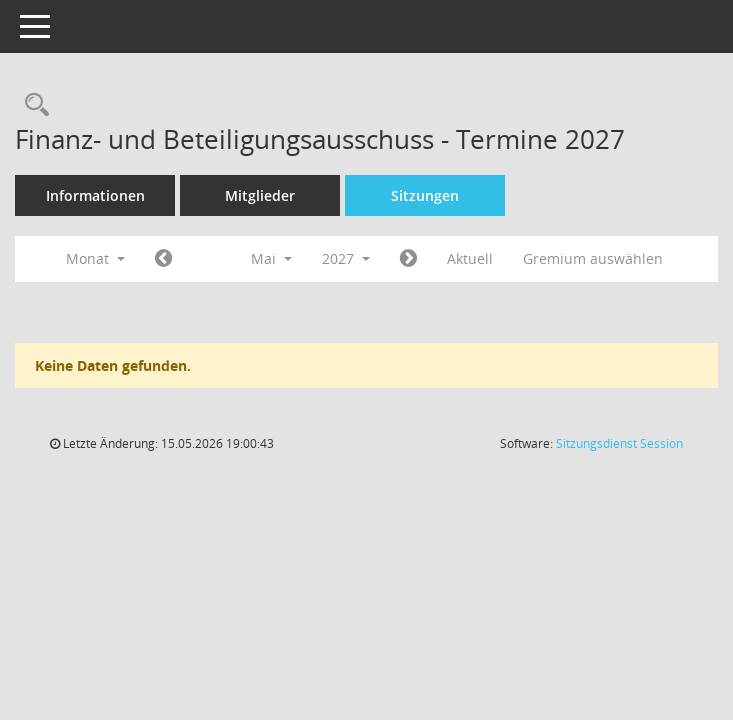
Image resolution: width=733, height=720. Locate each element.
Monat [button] (95, 258)
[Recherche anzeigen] (32, 105)
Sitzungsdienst (619, 443)
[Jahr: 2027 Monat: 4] (163, 259)
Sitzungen (425, 195)
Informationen (95, 195)
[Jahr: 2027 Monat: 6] (408, 259)
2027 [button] (346, 258)
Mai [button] (271, 258)
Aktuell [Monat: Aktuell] (470, 258)
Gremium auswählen (593, 258)
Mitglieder (260, 195)
